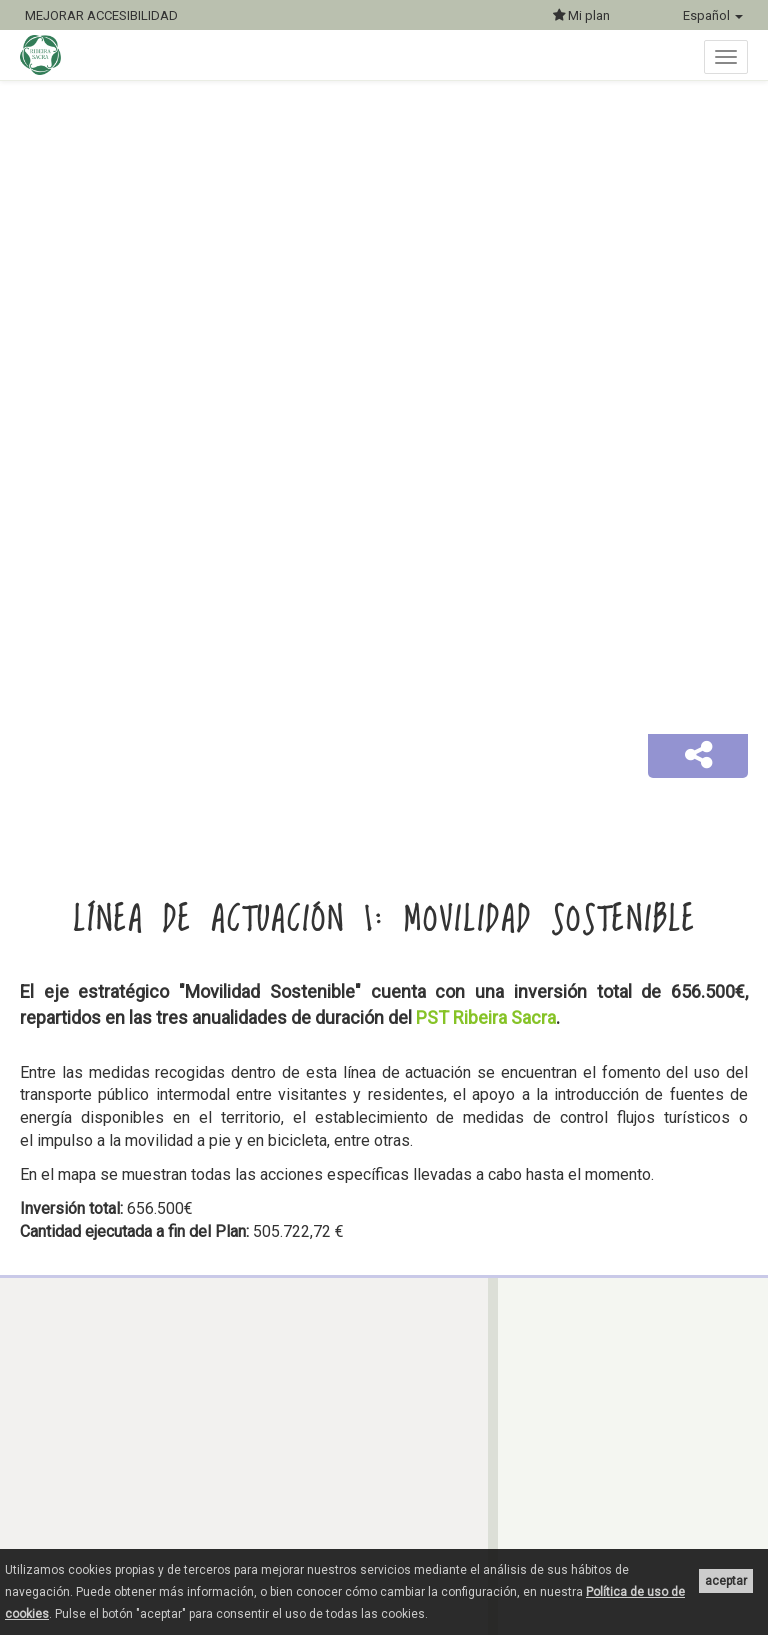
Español (713, 15)
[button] (698, 756)
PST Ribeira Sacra (486, 1017)
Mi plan (581, 15)
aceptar (726, 1581)
